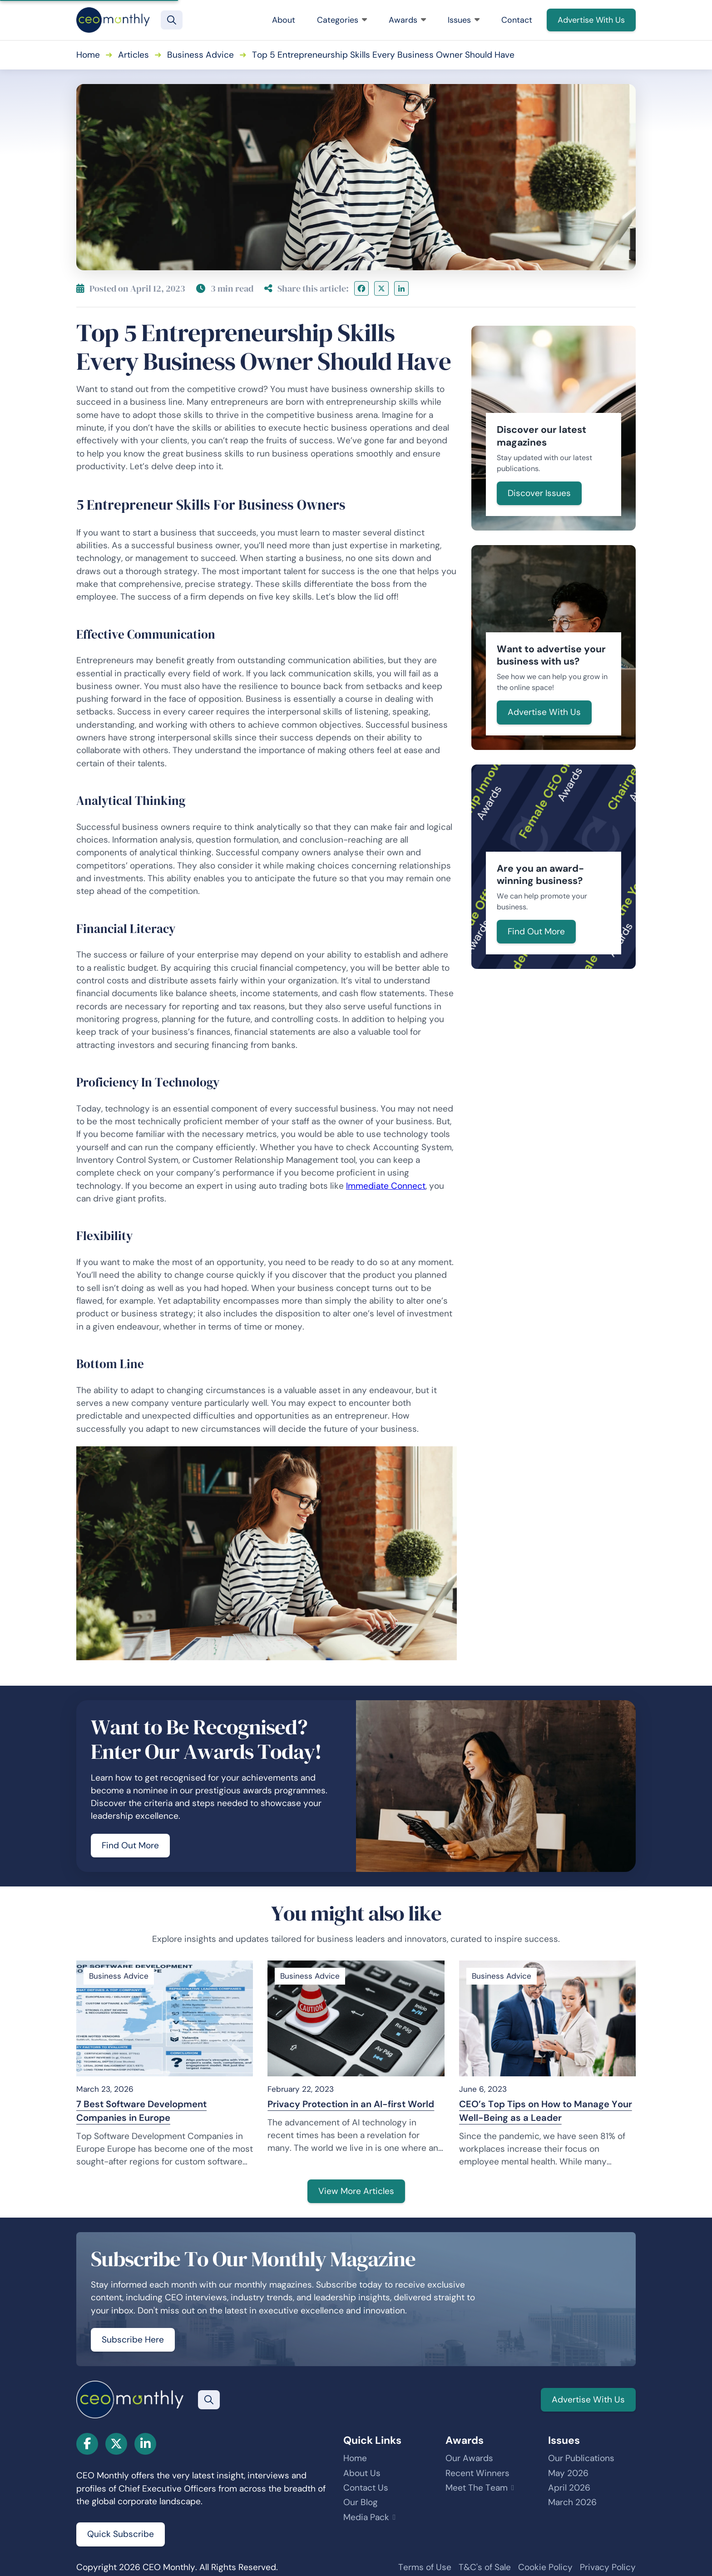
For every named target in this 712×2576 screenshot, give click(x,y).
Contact (516, 20)
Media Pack (366, 2517)
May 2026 (568, 2473)
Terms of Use (424, 2567)
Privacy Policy (608, 2567)
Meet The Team (476, 2487)
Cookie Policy (545, 2567)
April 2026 (569, 2487)
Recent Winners (477, 2473)
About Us (362, 2473)
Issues (464, 20)
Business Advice (200, 54)
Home (88, 54)
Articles (133, 54)
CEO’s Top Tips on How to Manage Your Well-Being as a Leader (545, 2111)
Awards (407, 20)
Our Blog (360, 2502)
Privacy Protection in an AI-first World (350, 2104)
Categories (342, 20)
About (283, 20)
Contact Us (365, 2487)
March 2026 (572, 2502)
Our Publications (581, 2458)
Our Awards (469, 2458)
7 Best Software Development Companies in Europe (141, 2111)
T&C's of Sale (485, 2567)
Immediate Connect (385, 1185)
